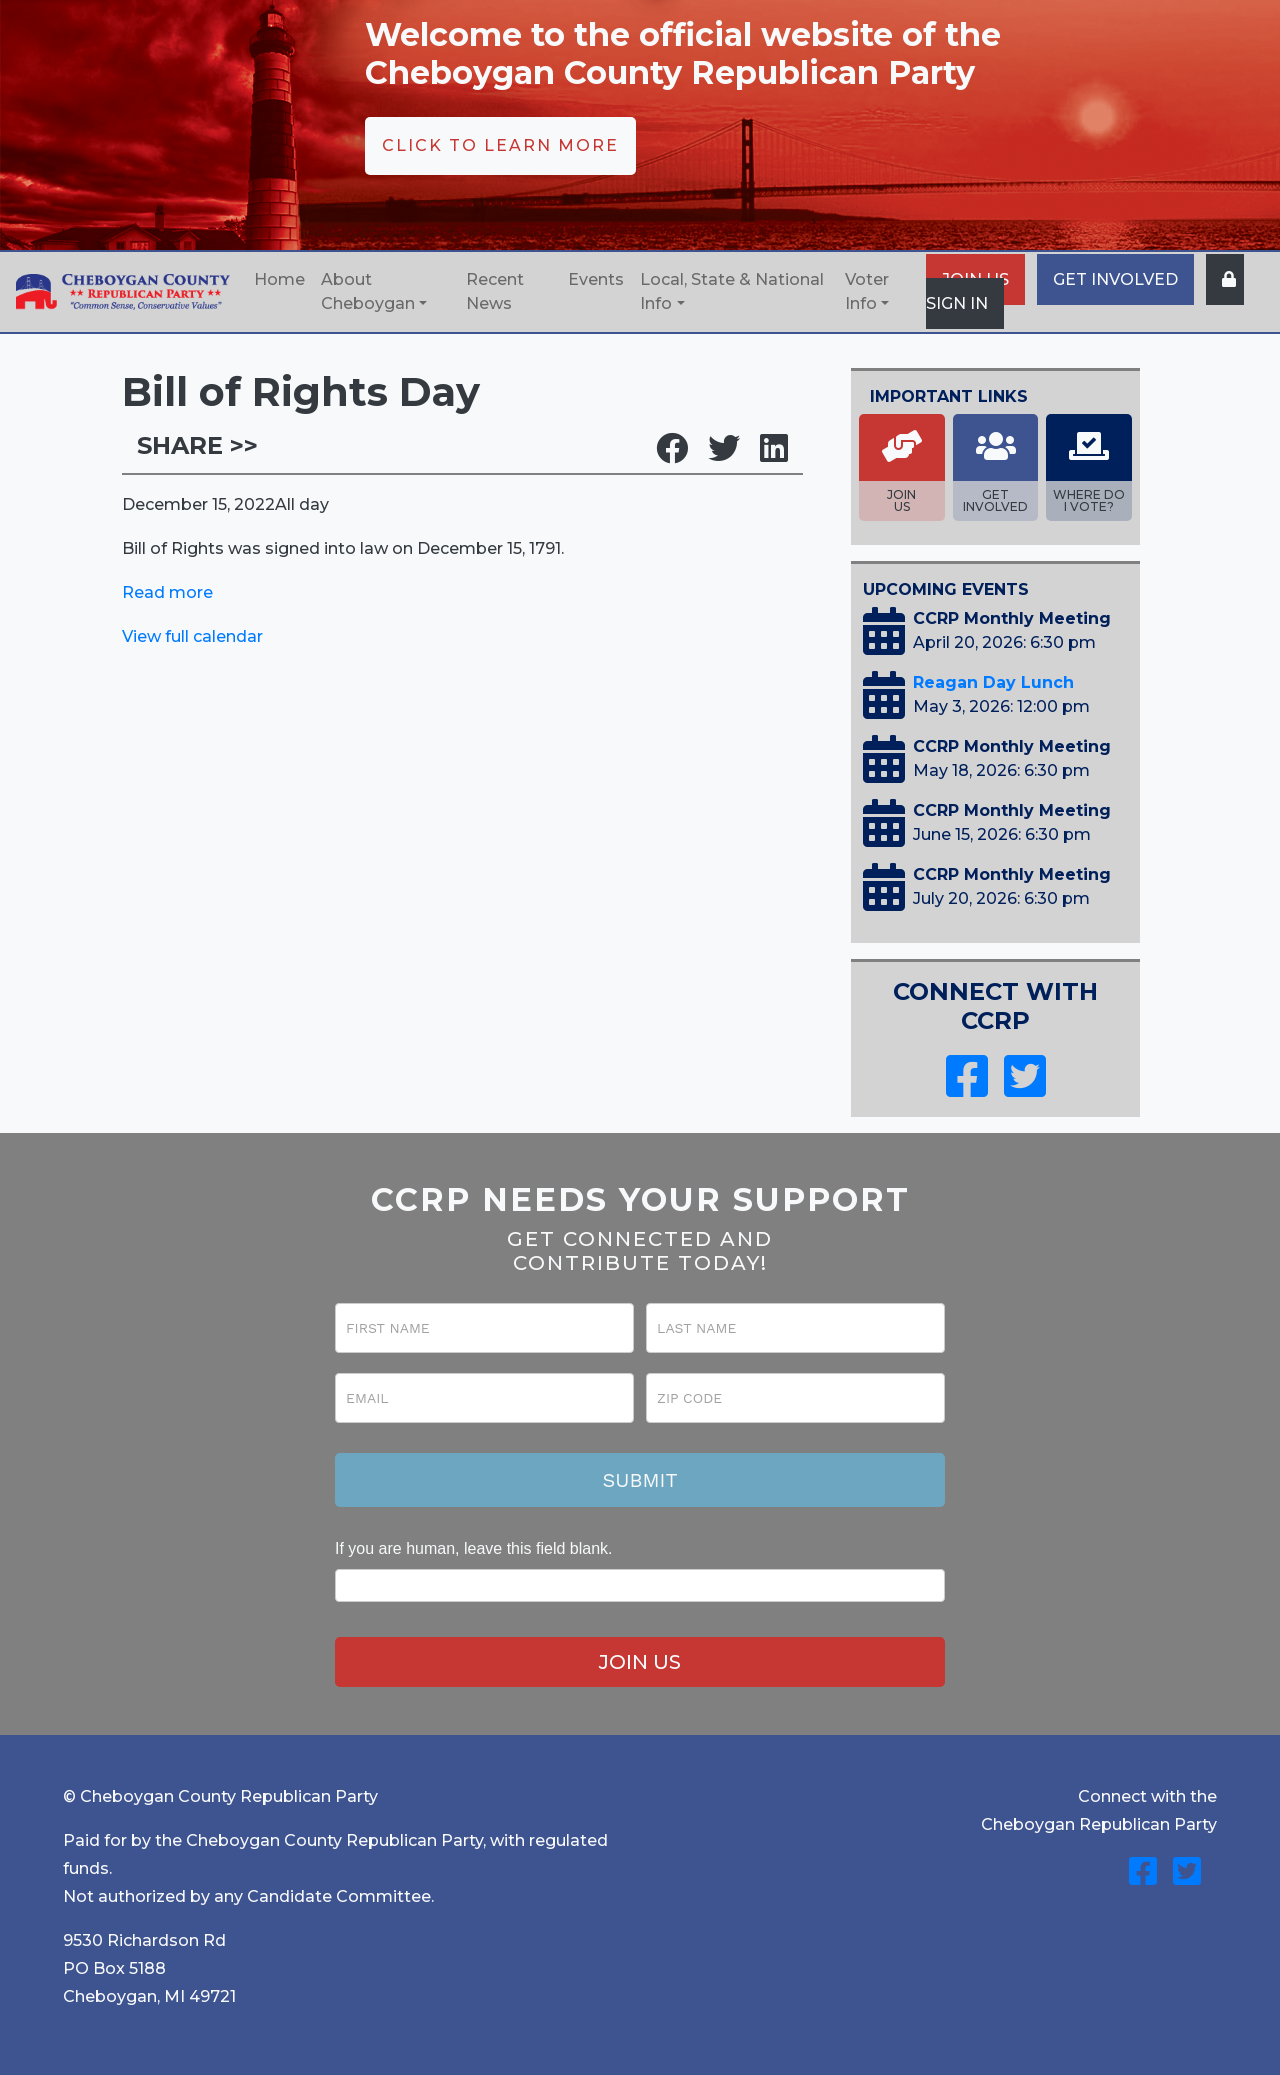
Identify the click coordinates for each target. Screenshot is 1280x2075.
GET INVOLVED (1115, 279)
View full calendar (192, 636)
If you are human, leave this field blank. (474, 1548)
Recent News (495, 291)
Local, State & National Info (732, 291)
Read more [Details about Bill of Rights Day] (167, 592)
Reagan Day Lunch (993, 682)
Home (279, 279)
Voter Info (867, 291)
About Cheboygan (368, 291)
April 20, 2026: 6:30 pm (1004, 642)
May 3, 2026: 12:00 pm (1001, 706)
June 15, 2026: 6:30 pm (1002, 834)
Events (596, 279)
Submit (639, 1480)
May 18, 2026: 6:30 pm (1001, 770)
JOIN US (640, 1662)
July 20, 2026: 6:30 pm (1001, 898)
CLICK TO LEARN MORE (500, 145)
